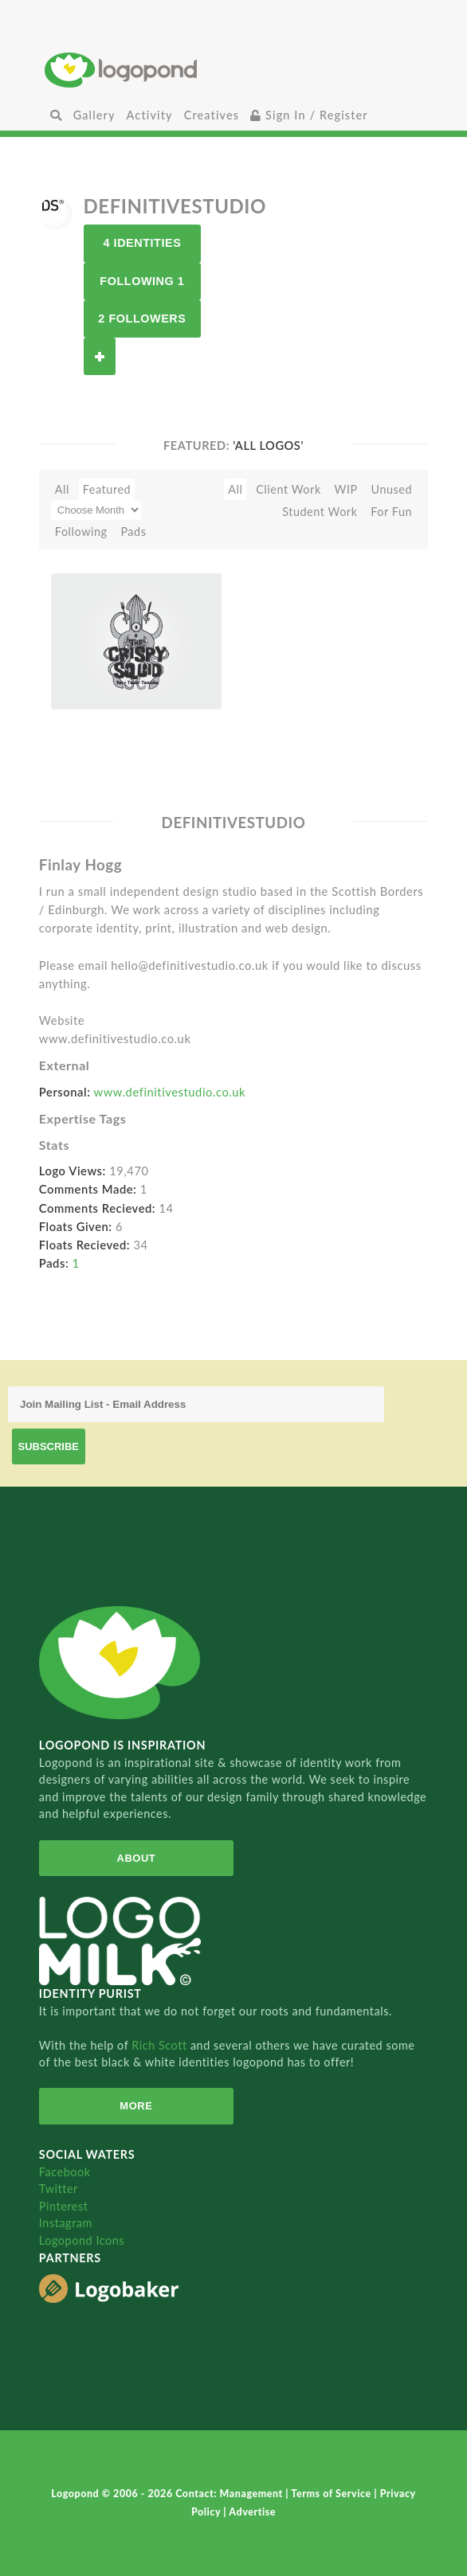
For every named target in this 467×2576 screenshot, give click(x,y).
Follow (100, 356)
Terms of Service (332, 2494)
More (136, 2106)
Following (81, 531)
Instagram (65, 2223)
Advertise (252, 2512)
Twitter (58, 2188)
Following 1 (142, 281)
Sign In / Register (309, 115)
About (135, 1858)
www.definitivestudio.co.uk (170, 1092)
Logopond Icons (81, 2240)
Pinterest (63, 2206)
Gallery (94, 115)
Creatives (211, 115)
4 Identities (142, 242)
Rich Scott (160, 2045)
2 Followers (142, 318)
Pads (133, 531)
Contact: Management (230, 2494)
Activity (150, 115)
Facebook (65, 2172)
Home (234, 70)
